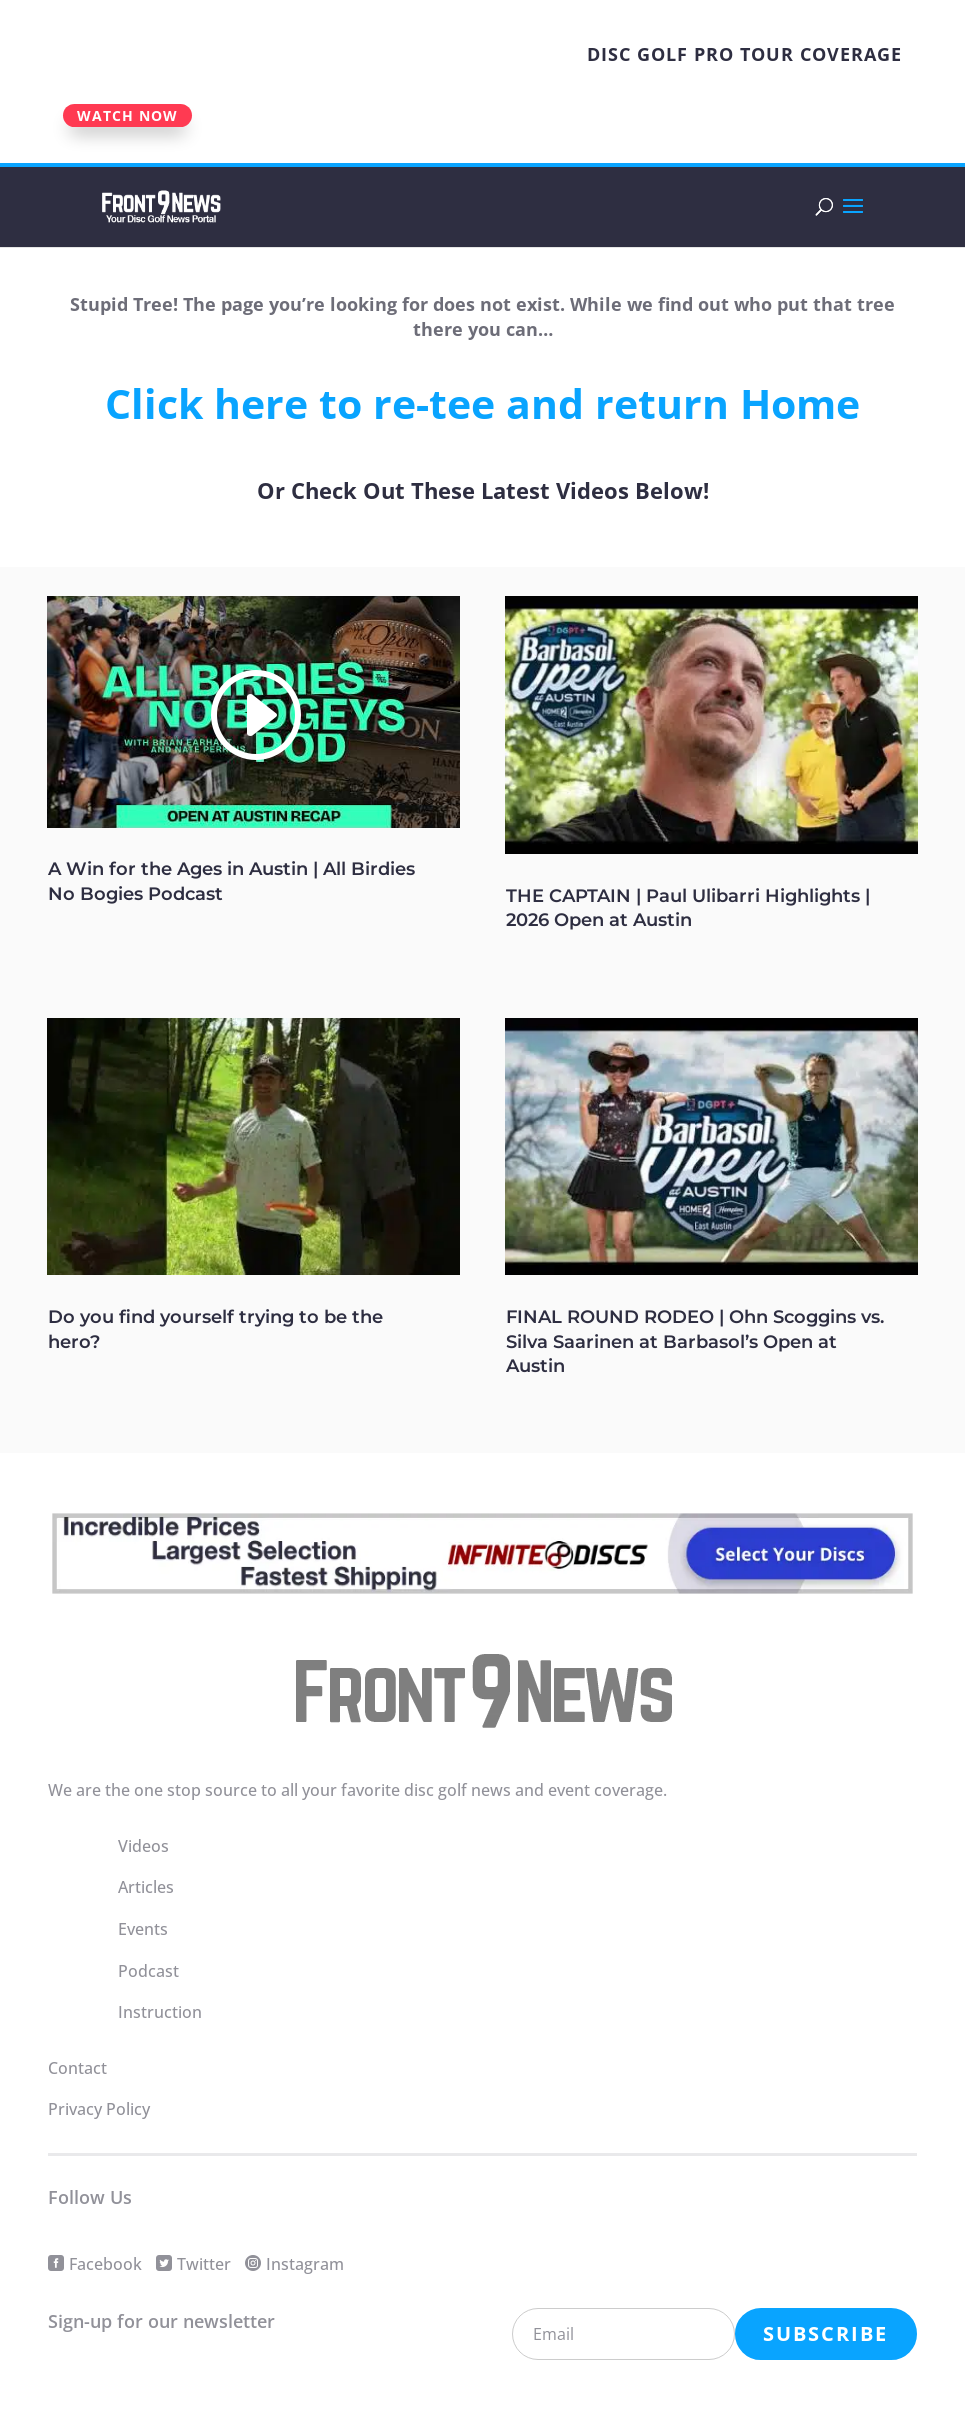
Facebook (105, 2264)
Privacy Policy (99, 2109)
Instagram (305, 2264)
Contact (77, 2068)
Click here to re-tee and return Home (482, 403)
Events (143, 1929)
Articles (146, 1887)
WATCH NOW (127, 115)
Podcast (148, 1971)
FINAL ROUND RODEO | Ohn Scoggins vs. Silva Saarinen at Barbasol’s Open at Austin (695, 1341)
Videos (143, 1846)
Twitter (204, 2264)
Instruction (160, 2012)
